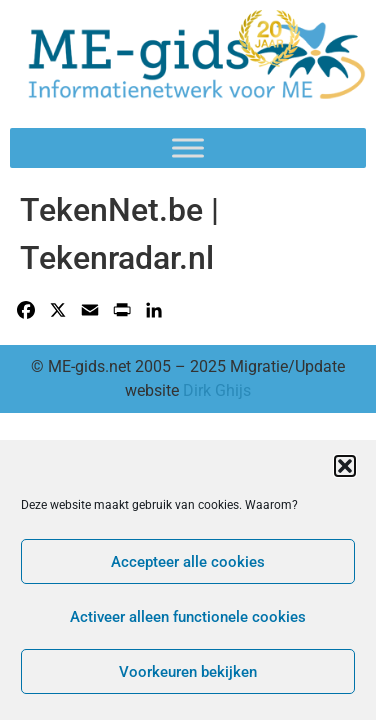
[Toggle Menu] (188, 147)
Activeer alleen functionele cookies (188, 617)
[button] (345, 466)
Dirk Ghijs (217, 390)
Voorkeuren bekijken (188, 672)
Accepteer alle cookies (188, 562)
